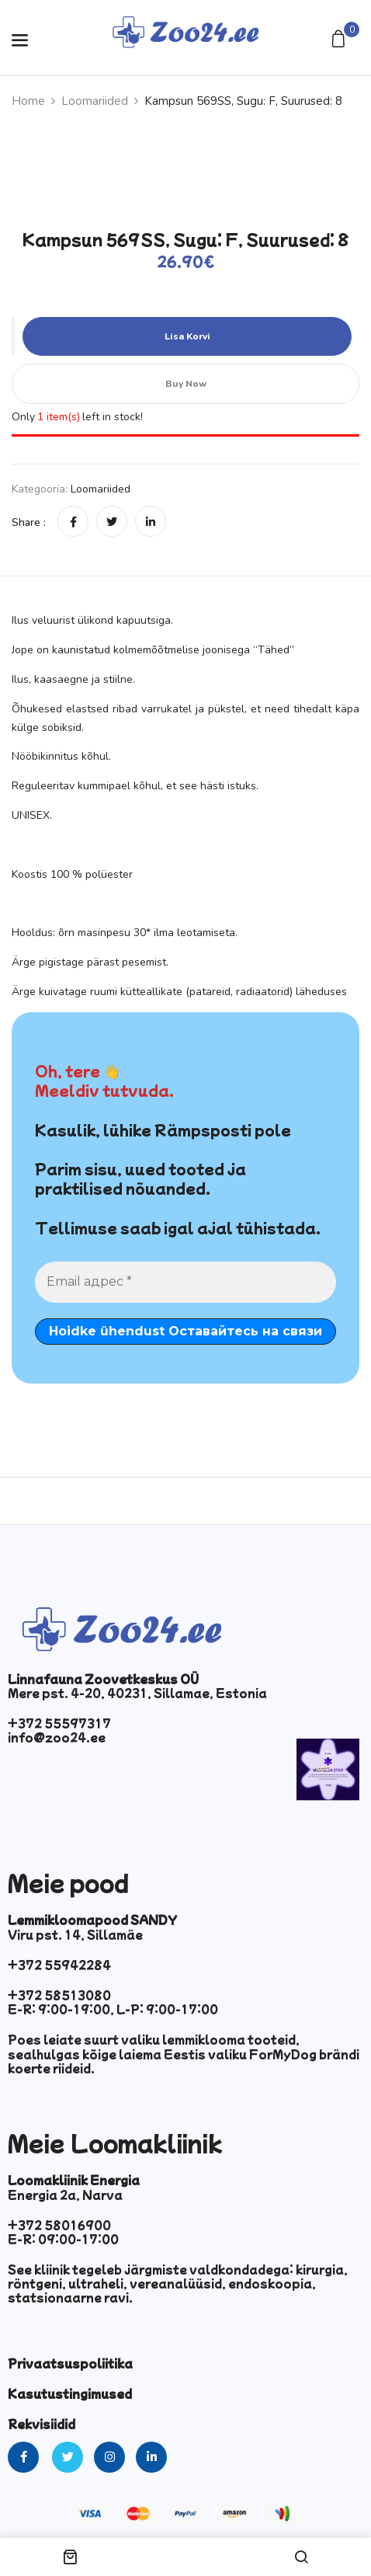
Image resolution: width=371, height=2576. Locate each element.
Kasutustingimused (70, 2393)
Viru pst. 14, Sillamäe (75, 1934)
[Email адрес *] (185, 1282)
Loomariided (94, 101)
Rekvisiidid (41, 2424)
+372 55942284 (59, 1964)
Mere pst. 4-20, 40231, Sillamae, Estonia (137, 1693)
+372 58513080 (59, 1995)
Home (28, 101)
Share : (29, 522)
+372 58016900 (59, 2225)
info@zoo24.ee (57, 1737)
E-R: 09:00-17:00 (63, 2239)
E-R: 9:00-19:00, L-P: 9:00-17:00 (113, 2009)
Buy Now (185, 384)
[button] (340, 40)
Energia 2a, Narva (65, 2194)
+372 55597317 (59, 1723)
